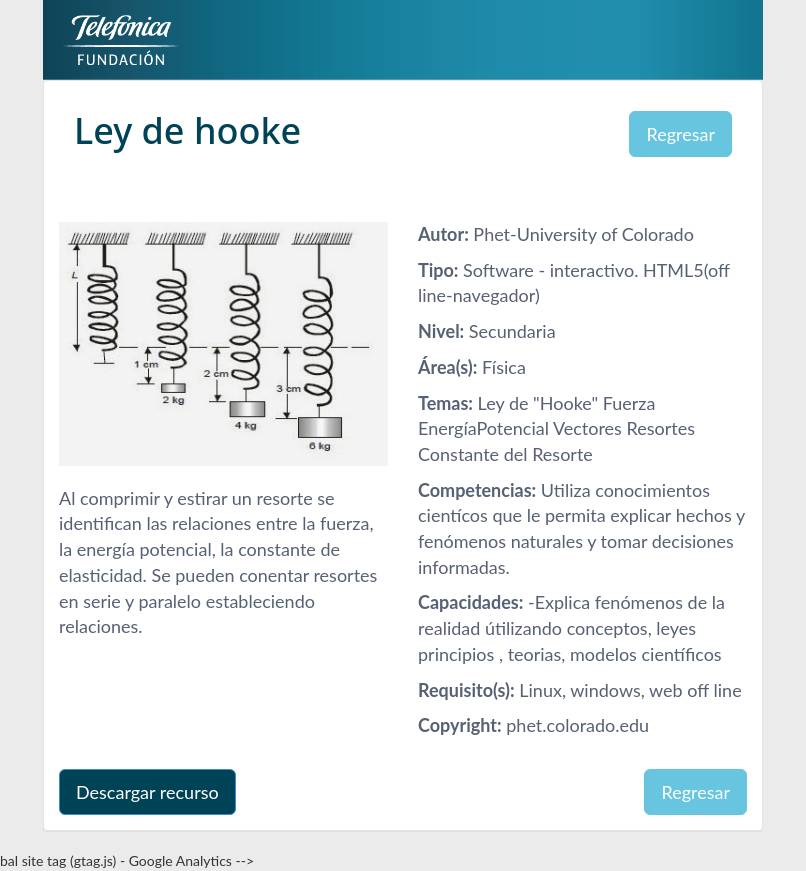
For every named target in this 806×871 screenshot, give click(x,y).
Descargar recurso (147, 792)
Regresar (680, 134)
